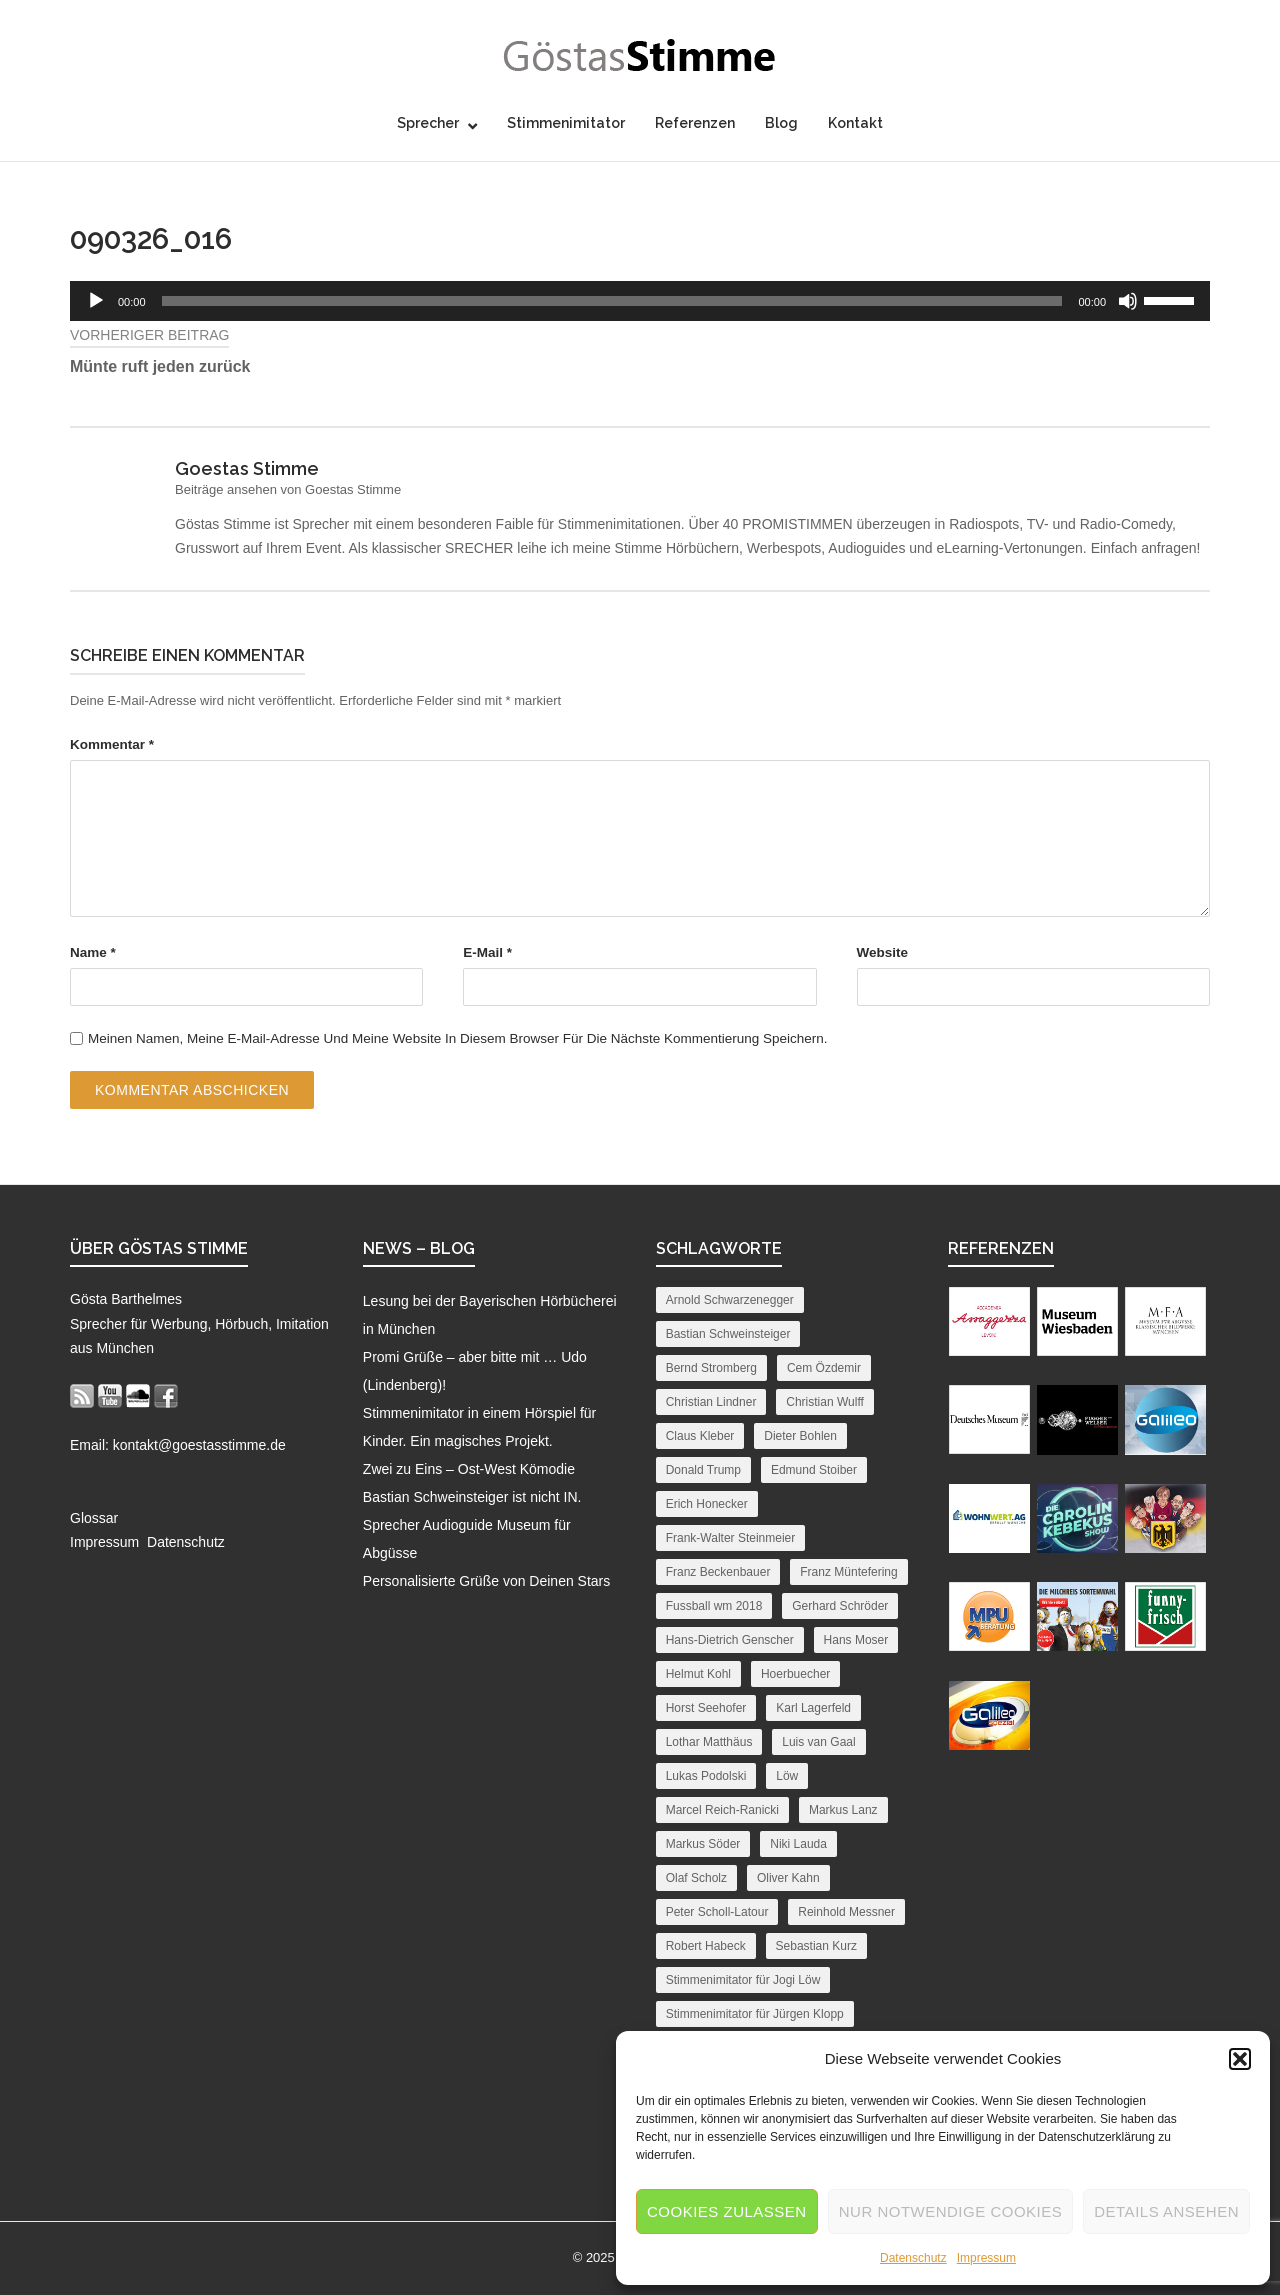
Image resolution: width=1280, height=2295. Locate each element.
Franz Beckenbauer (718, 1572)
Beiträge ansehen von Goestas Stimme (288, 489)
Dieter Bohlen (800, 1436)
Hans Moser (856, 1640)
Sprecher (428, 123)
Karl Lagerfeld (813, 1708)
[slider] (612, 301)
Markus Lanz (843, 1810)
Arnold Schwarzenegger (730, 1300)
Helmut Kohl (698, 1674)
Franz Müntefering (848, 1572)
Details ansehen (1166, 2211)
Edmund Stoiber (814, 1470)
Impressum (986, 2258)
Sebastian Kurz (816, 1946)
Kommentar (112, 744)
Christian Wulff (825, 1402)
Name (93, 952)
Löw (787, 1776)
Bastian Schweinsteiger (728, 1334)
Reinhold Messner (846, 1912)
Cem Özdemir (824, 1368)
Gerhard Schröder (840, 1606)
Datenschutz (913, 2258)
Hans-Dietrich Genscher (730, 1640)
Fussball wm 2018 (714, 1606)
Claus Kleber (700, 1436)
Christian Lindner (711, 1402)
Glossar (94, 1518)
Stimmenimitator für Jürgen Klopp (755, 2014)
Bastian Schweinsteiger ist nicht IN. (472, 1497)
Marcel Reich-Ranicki (722, 1810)
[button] (1240, 2059)
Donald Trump (703, 1470)
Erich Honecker (707, 1504)
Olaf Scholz (696, 1878)
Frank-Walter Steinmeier (731, 1538)
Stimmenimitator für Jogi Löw (743, 1980)
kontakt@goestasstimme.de (199, 1445)
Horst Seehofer (706, 1708)
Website (883, 952)
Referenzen (695, 123)
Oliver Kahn (788, 1878)
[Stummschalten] (1128, 301)
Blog (781, 123)
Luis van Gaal (818, 1742)
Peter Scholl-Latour (717, 1912)
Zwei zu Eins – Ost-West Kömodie (469, 1469)
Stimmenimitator (566, 123)
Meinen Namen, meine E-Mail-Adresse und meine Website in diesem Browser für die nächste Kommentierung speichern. (458, 1038)
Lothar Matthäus (709, 1742)
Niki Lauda (798, 1844)
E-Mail (487, 952)
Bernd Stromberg (711, 1368)
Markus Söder (703, 1844)
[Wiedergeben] (96, 301)
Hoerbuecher (795, 1674)
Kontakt (855, 123)
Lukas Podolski (706, 1776)
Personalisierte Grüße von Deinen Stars (486, 1581)
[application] (640, 301)
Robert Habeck (706, 1946)
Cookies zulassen (727, 2211)
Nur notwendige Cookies (951, 2211)
